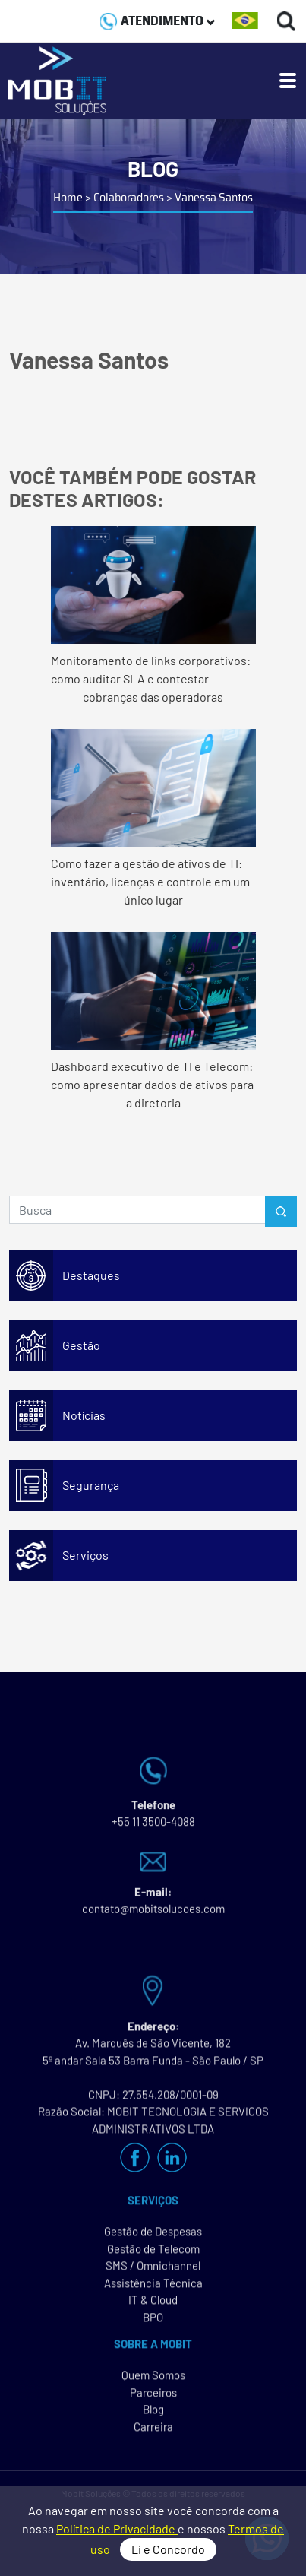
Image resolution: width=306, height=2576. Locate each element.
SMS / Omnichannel (153, 2272)
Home (68, 197)
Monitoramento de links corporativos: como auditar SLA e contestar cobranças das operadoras (153, 615)
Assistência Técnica (153, 2289)
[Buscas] (286, 21)
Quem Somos (153, 2381)
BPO (153, 2323)
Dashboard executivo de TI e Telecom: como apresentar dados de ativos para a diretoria (153, 1021)
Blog (153, 2415)
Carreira (153, 2433)
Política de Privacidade (117, 2528)
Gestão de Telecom (153, 2255)
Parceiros (153, 2399)
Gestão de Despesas (153, 2238)
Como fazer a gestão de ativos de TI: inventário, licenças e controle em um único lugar (153, 818)
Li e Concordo (168, 2549)
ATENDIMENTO (157, 20)
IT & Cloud (153, 2306)
